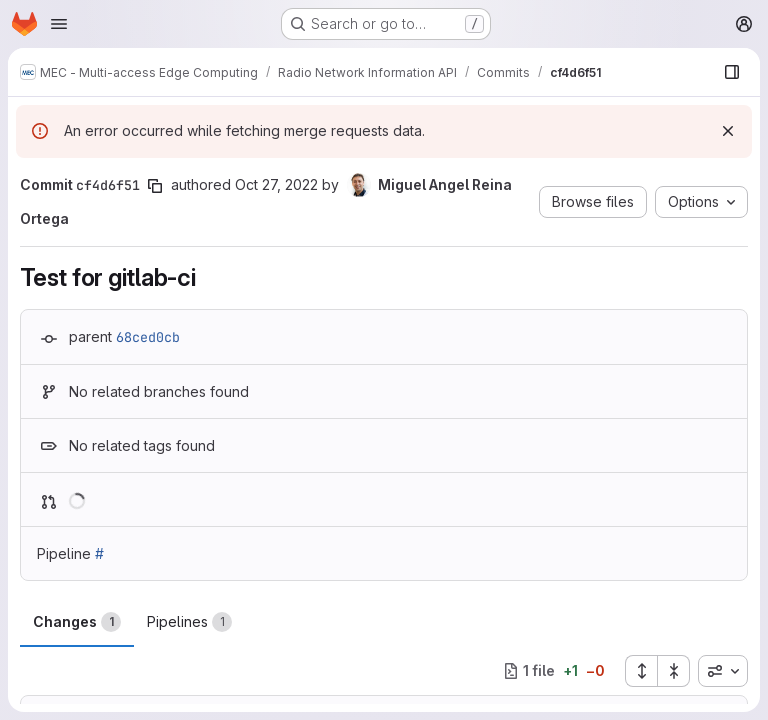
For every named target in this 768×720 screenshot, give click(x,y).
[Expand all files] (641, 671)
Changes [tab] (77, 622)
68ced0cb (148, 337)
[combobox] (723, 671)
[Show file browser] (732, 72)
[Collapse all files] (674, 671)
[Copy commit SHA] (155, 186)
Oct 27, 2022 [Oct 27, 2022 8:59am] (276, 184)
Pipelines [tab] (189, 622)
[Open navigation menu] (59, 24)
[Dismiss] (728, 131)
